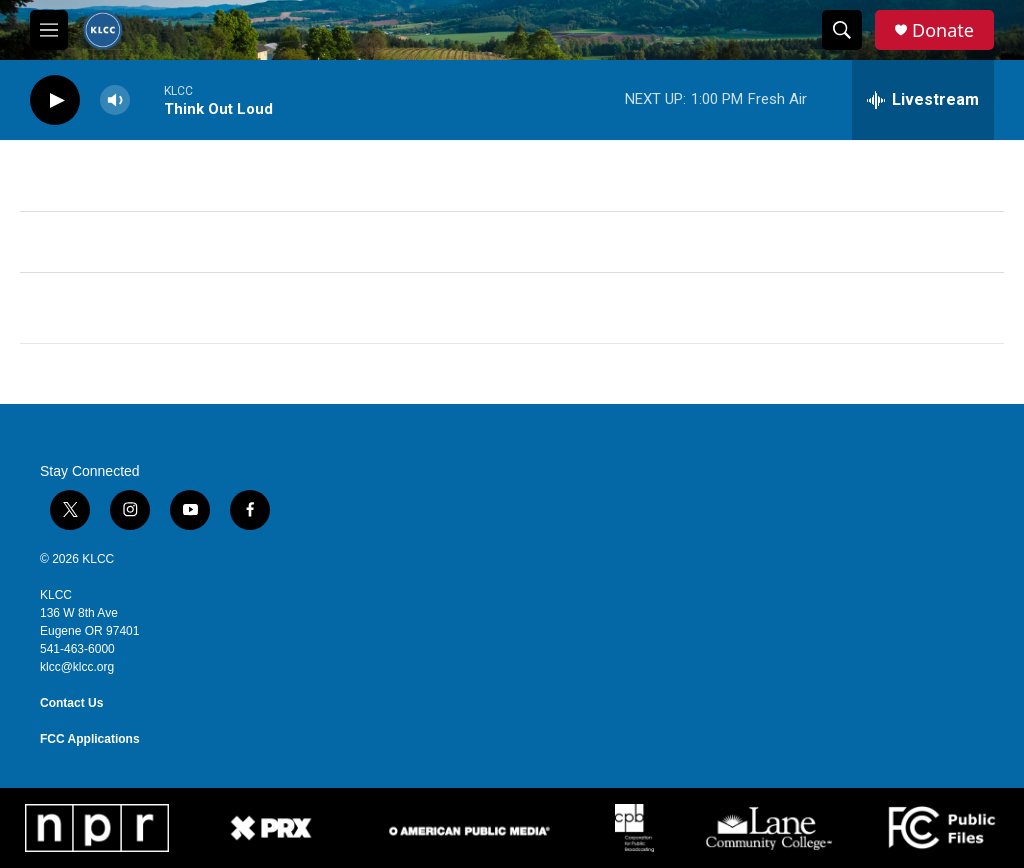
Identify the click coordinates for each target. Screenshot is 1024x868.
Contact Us (71, 703)
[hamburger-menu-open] (49, 30)
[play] (55, 100)
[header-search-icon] (842, 30)
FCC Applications (90, 739)
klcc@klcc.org (77, 667)
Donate (943, 30)
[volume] (115, 100)
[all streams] (923, 100)
